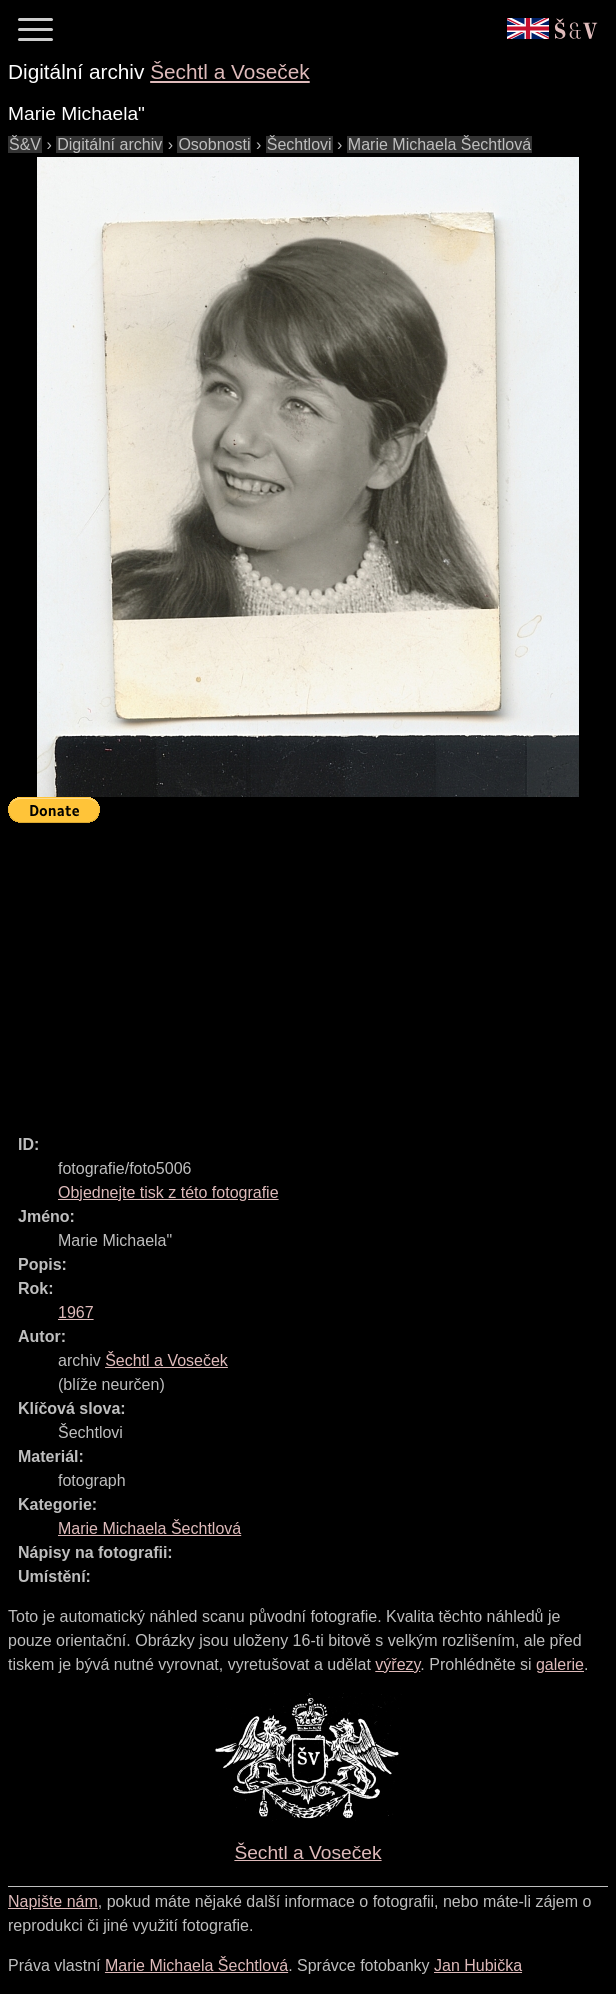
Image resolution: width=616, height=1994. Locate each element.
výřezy (397, 1664)
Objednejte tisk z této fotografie (168, 1192)
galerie (560, 1664)
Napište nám (53, 1901)
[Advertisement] (312, 970)
